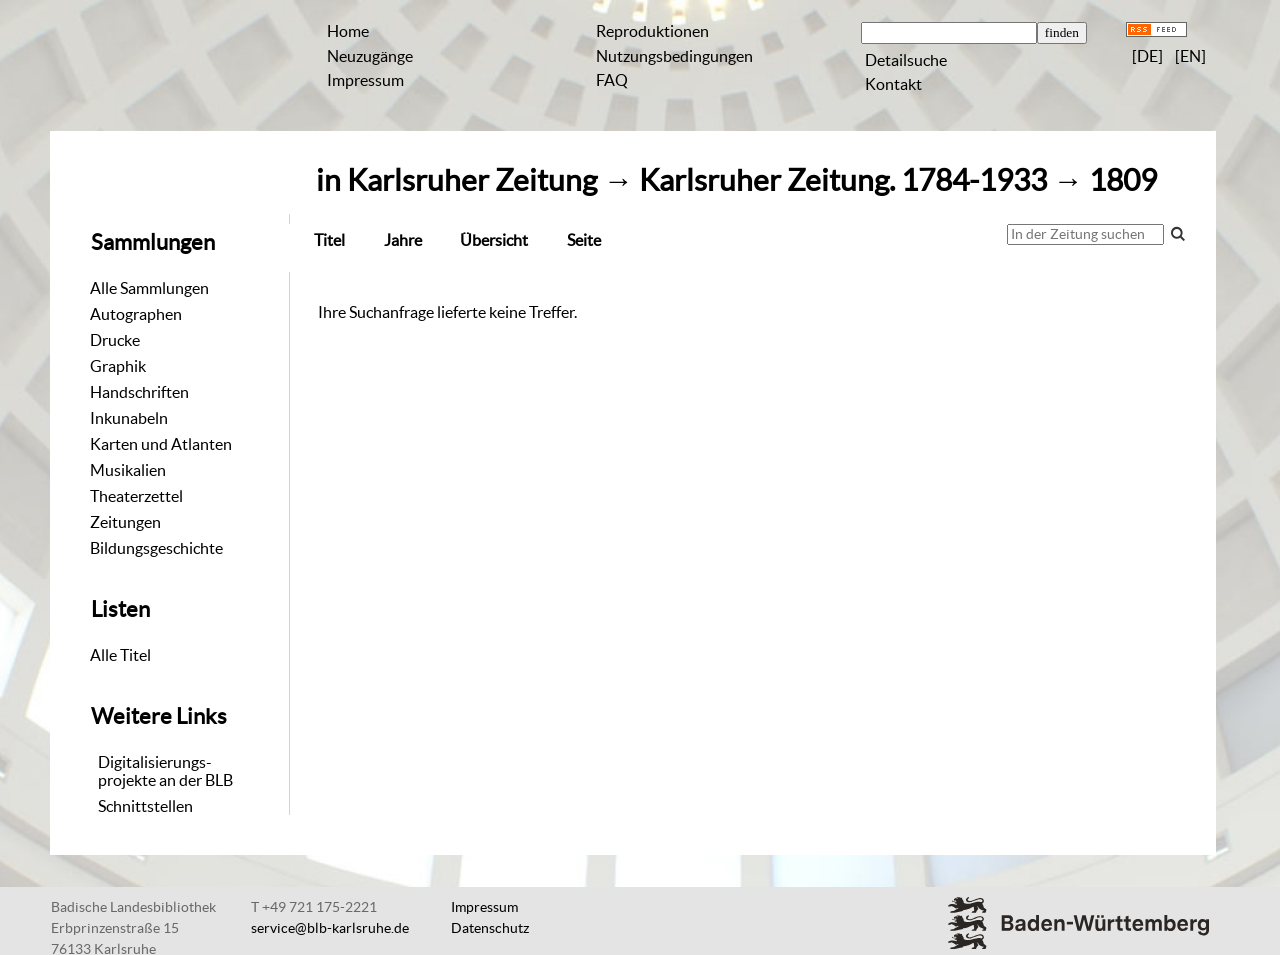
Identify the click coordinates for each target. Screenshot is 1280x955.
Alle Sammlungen (149, 288)
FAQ (612, 80)
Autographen (136, 314)
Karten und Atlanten (161, 444)
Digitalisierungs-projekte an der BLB (165, 771)
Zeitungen (125, 522)
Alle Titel (120, 655)
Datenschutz (490, 928)
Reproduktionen (652, 31)
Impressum (365, 80)
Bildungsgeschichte (156, 548)
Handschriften (139, 392)
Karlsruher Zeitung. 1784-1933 (843, 180)
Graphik (118, 366)
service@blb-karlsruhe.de (330, 928)
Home (348, 31)
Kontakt (893, 84)
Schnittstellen (145, 806)
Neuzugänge (370, 56)
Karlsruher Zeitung (472, 180)
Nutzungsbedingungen (674, 56)
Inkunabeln (129, 418)
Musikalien (128, 470)
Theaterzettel (136, 496)
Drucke (115, 340)
